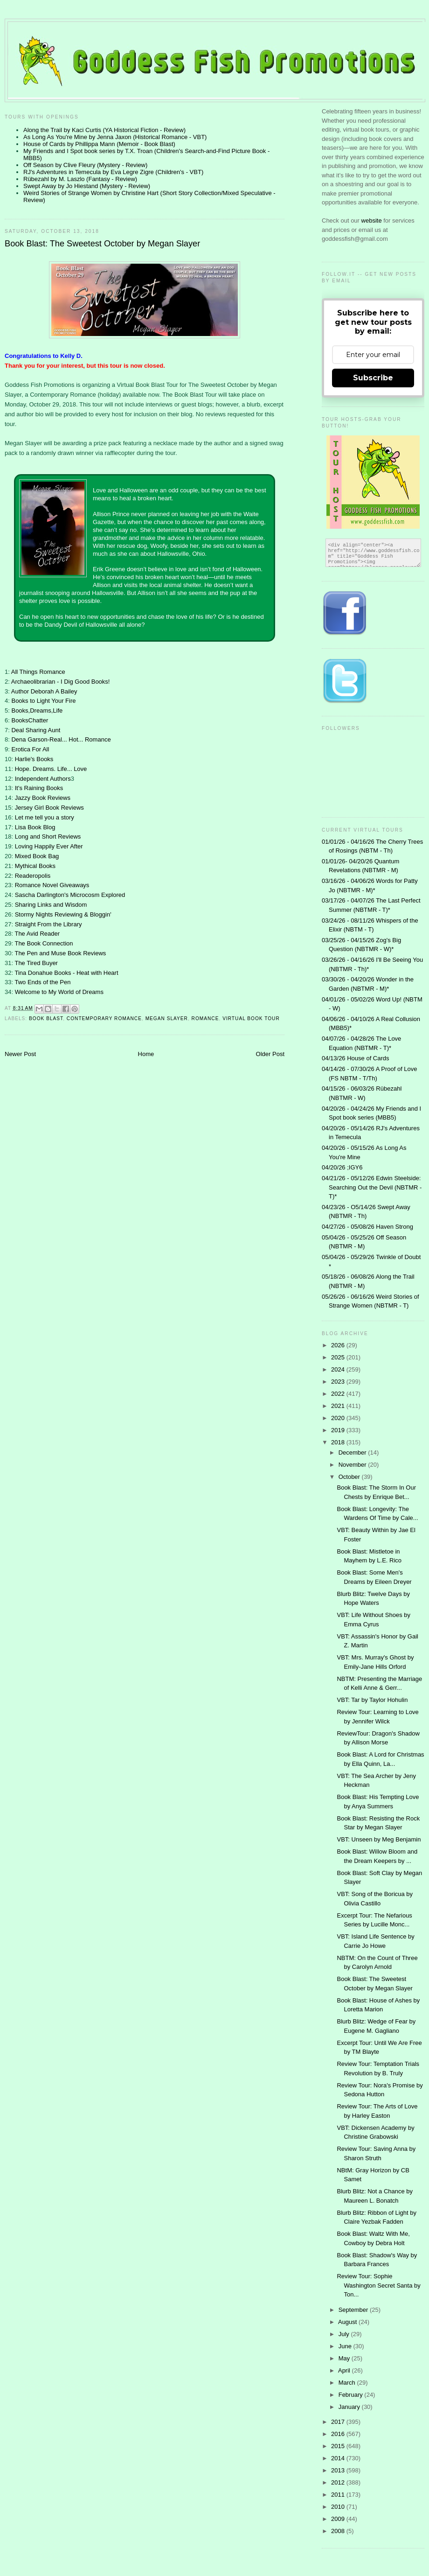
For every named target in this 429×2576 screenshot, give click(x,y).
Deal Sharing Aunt (35, 730)
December (353, 1452)
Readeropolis (33, 875)
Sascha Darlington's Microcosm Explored (70, 894)
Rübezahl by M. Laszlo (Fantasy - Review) (80, 178)
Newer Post (20, 1053)
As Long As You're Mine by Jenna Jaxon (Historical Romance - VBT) (115, 136)
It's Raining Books (39, 787)
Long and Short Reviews (48, 836)
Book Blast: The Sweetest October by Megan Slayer (102, 243)
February (352, 2394)
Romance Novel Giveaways (52, 885)
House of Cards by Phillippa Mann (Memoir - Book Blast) (99, 143)
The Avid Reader (37, 933)
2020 (338, 1417)
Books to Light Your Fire (43, 700)
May (345, 2358)
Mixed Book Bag (37, 856)
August (348, 2321)
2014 (338, 2458)
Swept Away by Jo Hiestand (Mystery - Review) (86, 185)
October (350, 1476)
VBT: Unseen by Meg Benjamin (379, 1839)
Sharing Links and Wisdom (51, 904)
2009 (338, 2518)
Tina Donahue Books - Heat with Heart (66, 972)
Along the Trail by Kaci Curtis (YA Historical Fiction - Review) (104, 129)
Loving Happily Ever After (49, 846)
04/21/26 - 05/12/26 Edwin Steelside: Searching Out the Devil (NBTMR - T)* (372, 1187)
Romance (205, 1018)
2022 (338, 1393)
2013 (338, 2470)
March (348, 2382)
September (354, 2309)
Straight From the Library (48, 924)
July (345, 2334)
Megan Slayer (166, 1018)
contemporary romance (104, 1018)
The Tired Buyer (36, 962)
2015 (338, 2446)
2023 (338, 1381)
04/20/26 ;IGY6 (342, 1167)
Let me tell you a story (44, 817)
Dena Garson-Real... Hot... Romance (61, 739)
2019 (338, 1430)
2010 (338, 2506)
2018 (338, 1442)
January (350, 2406)
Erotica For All (30, 749)
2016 (338, 2433)
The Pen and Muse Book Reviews (60, 953)
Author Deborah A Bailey (44, 691)
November (353, 1464)
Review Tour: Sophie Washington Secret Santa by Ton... (378, 2285)
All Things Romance (38, 671)
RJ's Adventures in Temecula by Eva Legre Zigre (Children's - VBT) (113, 171)
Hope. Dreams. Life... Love (51, 768)
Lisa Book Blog (35, 827)
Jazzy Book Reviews (42, 797)
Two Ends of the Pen (42, 982)
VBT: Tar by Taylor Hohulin (372, 1699)
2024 (338, 1369)
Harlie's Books (34, 759)
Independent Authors (43, 778)
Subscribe (373, 377)
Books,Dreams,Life (36, 710)
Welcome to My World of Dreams (59, 991)
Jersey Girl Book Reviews (49, 807)
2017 (338, 2421)
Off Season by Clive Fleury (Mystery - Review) (85, 164)
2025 (338, 1357)
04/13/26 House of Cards (355, 1058)
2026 (338, 1345)
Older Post (270, 1053)
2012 (338, 2482)
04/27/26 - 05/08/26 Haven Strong (367, 1226)
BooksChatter (29, 720)
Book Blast (46, 1018)
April (345, 2370)
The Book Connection (43, 943)
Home (146, 1053)
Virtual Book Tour (251, 1018)
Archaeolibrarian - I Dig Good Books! (60, 681)
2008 (338, 2530)
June (346, 2346)
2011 (338, 2494)
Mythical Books (35, 865)
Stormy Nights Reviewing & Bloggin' (63, 914)
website (372, 220)
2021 (338, 1405)
